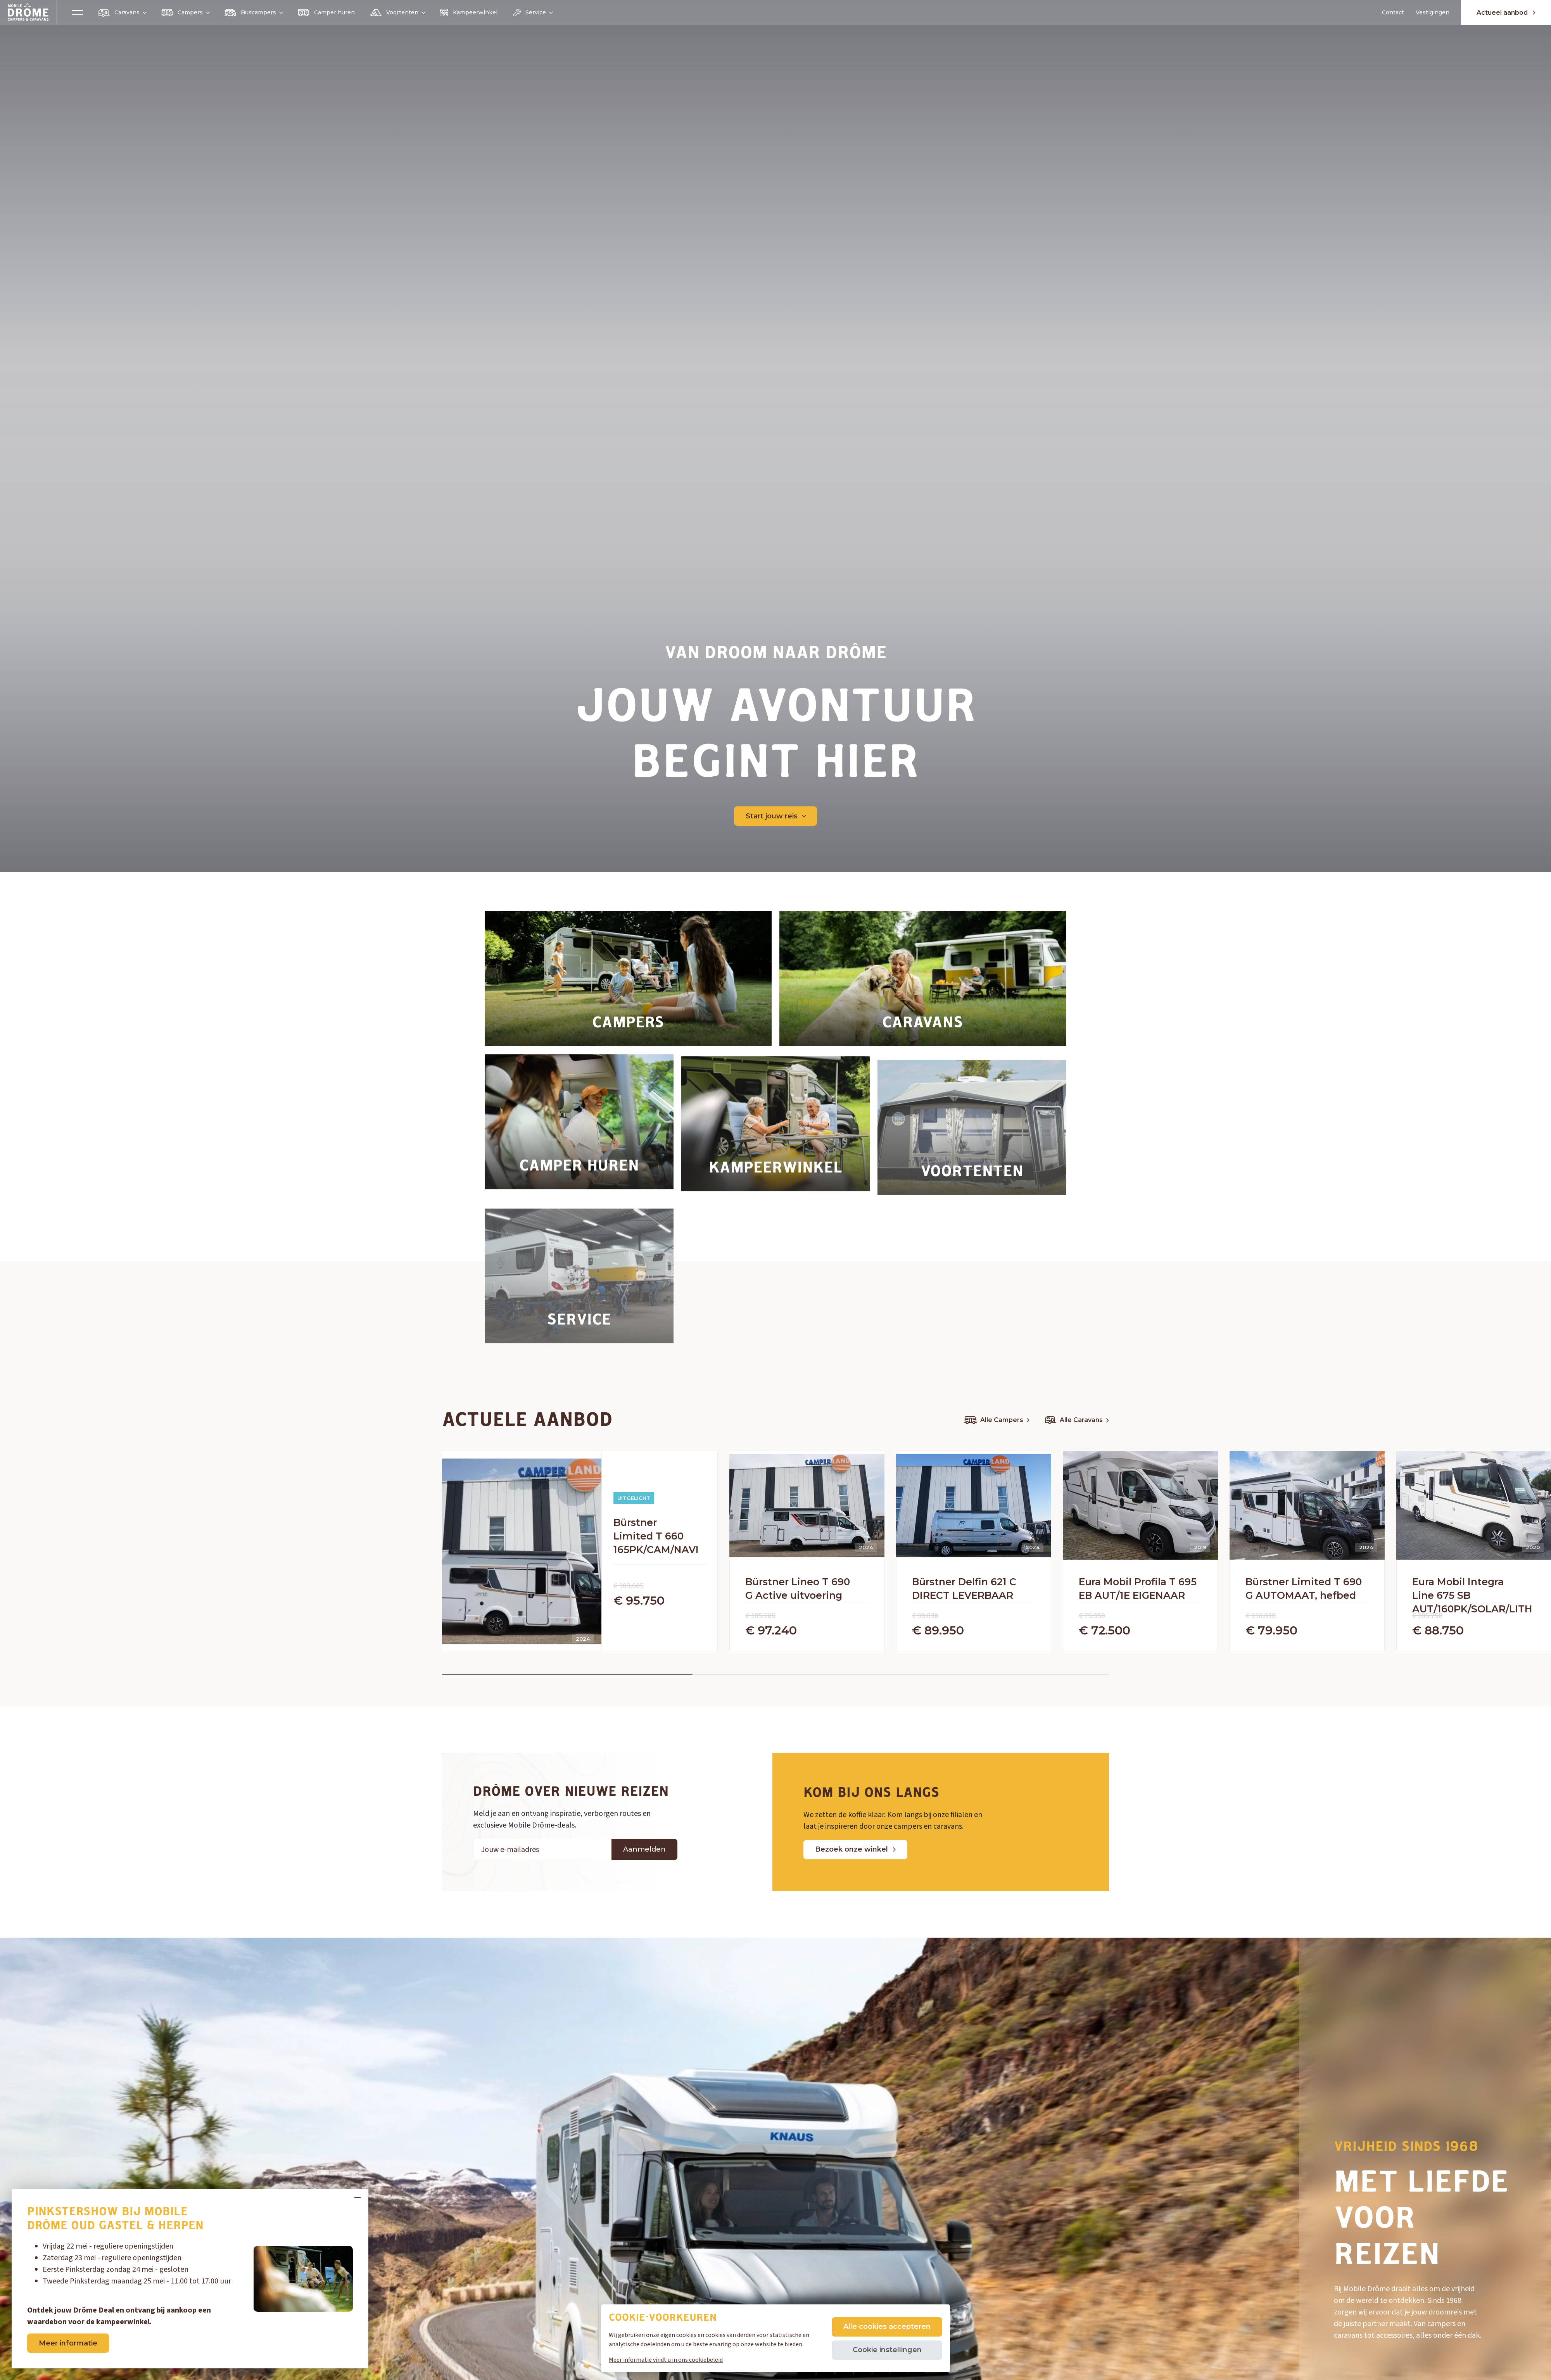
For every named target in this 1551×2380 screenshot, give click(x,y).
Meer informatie (68, 2343)
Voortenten (397, 12)
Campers (185, 12)
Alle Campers (996, 1420)
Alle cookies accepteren (887, 2326)
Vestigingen (1432, 12)
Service (532, 13)
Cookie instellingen (887, 2349)
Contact (1393, 12)
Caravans (122, 13)
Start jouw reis (776, 816)
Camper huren (326, 12)
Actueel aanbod (1506, 12)
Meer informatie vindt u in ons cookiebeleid (666, 2360)
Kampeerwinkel (468, 13)
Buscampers (253, 13)
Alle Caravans (1077, 1420)
